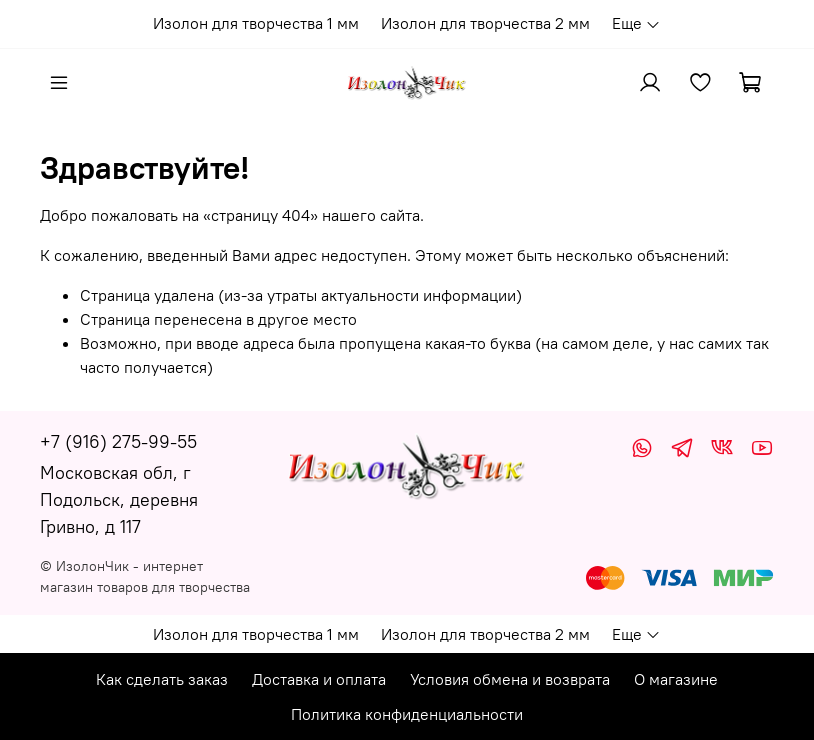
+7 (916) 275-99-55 (118, 441)
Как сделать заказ (162, 679)
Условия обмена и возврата (510, 679)
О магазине (676, 679)
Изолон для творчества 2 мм (485, 23)
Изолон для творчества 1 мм (256, 23)
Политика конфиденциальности (407, 714)
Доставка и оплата (319, 679)
